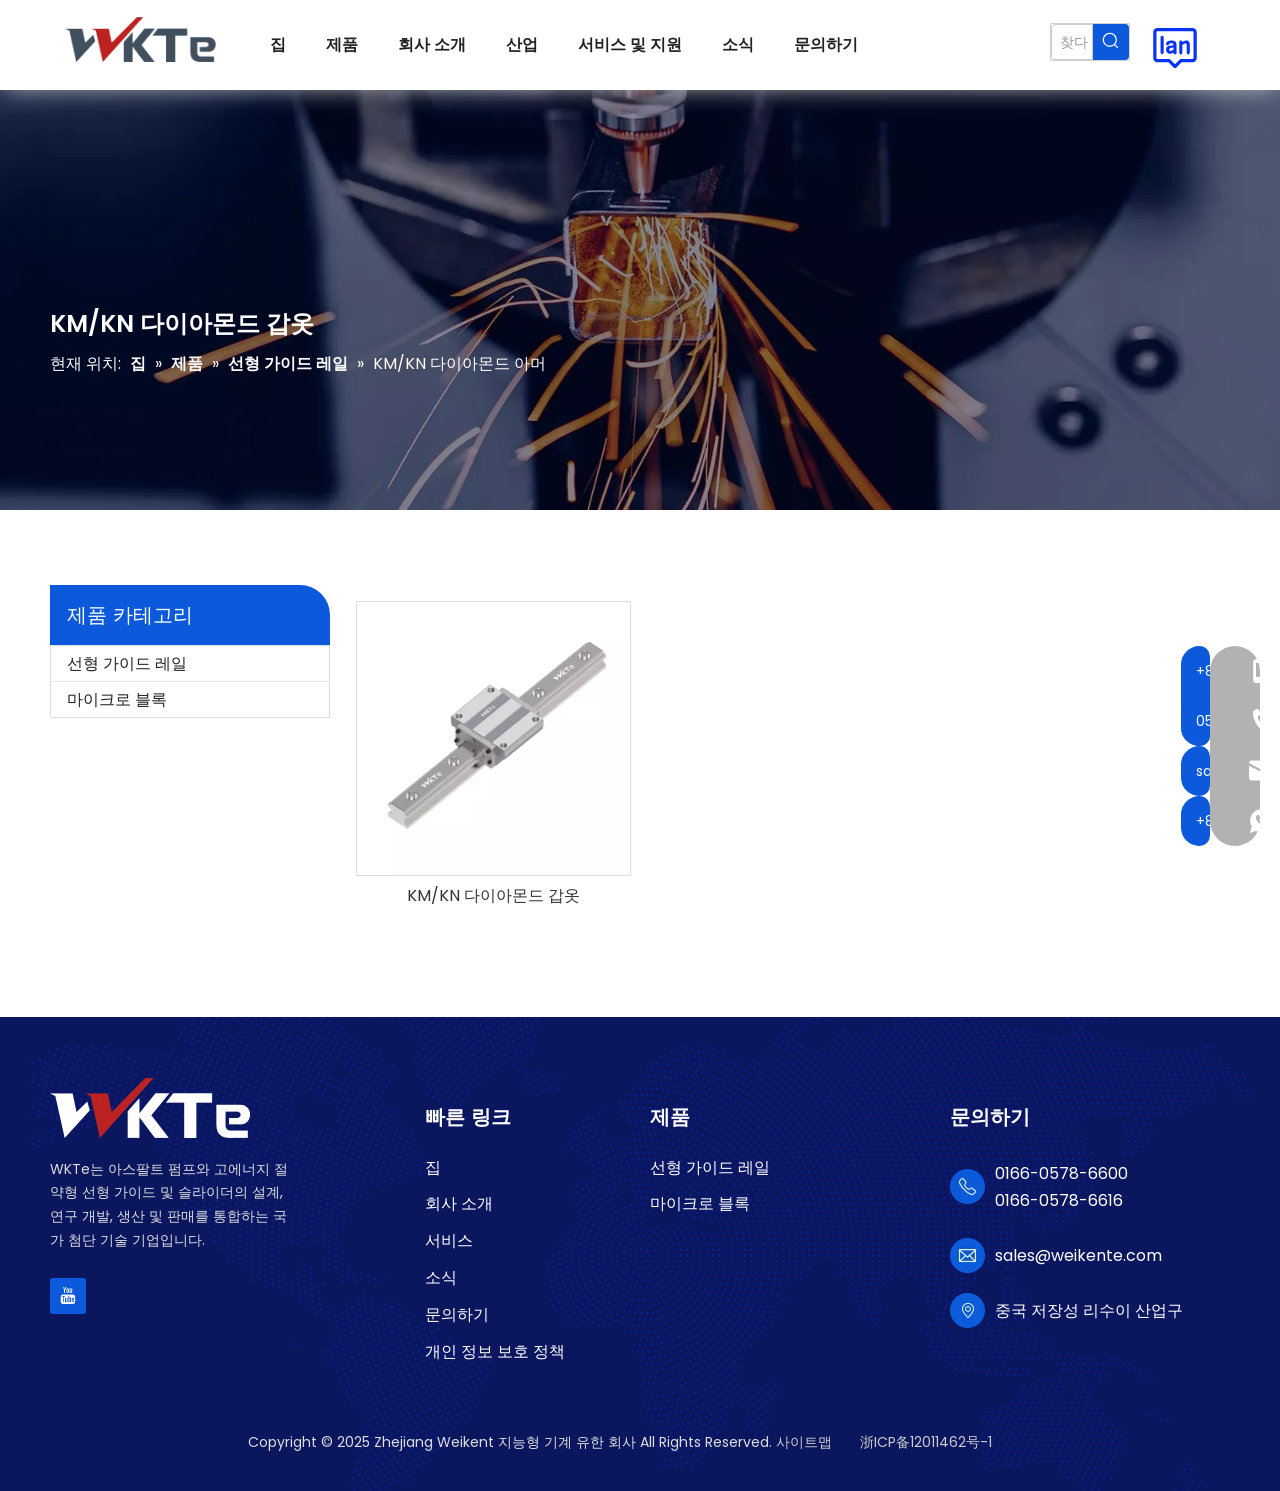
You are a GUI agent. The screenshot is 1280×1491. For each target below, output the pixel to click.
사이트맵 (804, 1442)
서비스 (449, 1240)
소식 (441, 1277)
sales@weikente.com (1078, 1255)
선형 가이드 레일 (127, 663)
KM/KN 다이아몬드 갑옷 (493, 896)
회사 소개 (459, 1203)
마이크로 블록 (117, 699)
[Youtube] (68, 1296)
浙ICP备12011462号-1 (926, 1442)
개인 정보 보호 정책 (495, 1351)
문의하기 (457, 1314)
